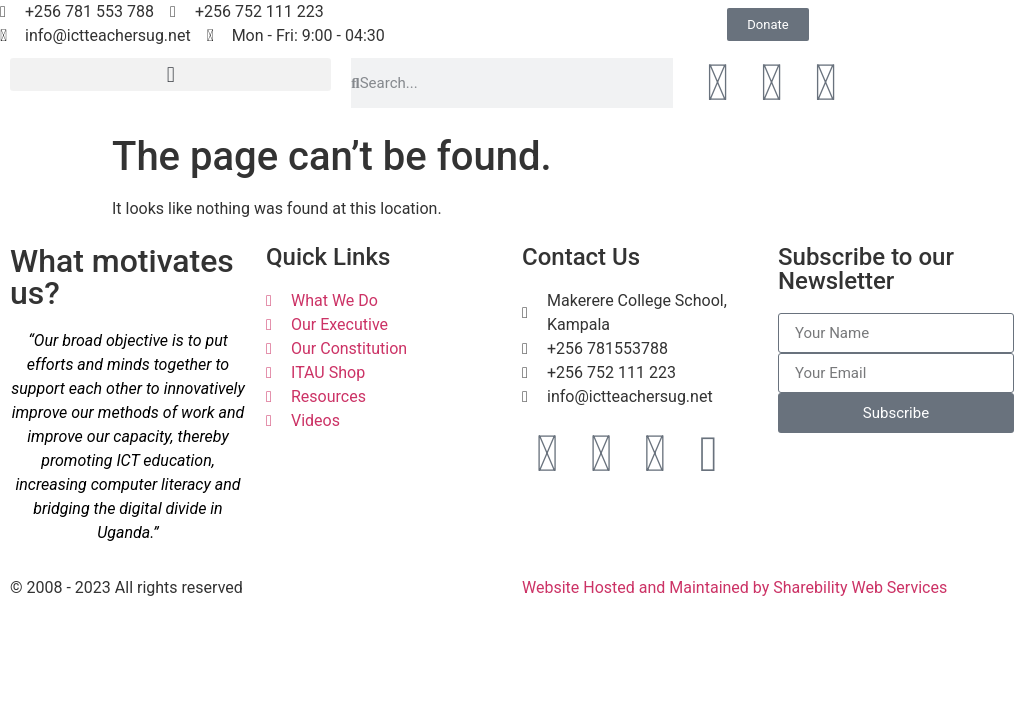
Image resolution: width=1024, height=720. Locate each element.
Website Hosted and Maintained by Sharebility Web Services (734, 587)
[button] (170, 74)
